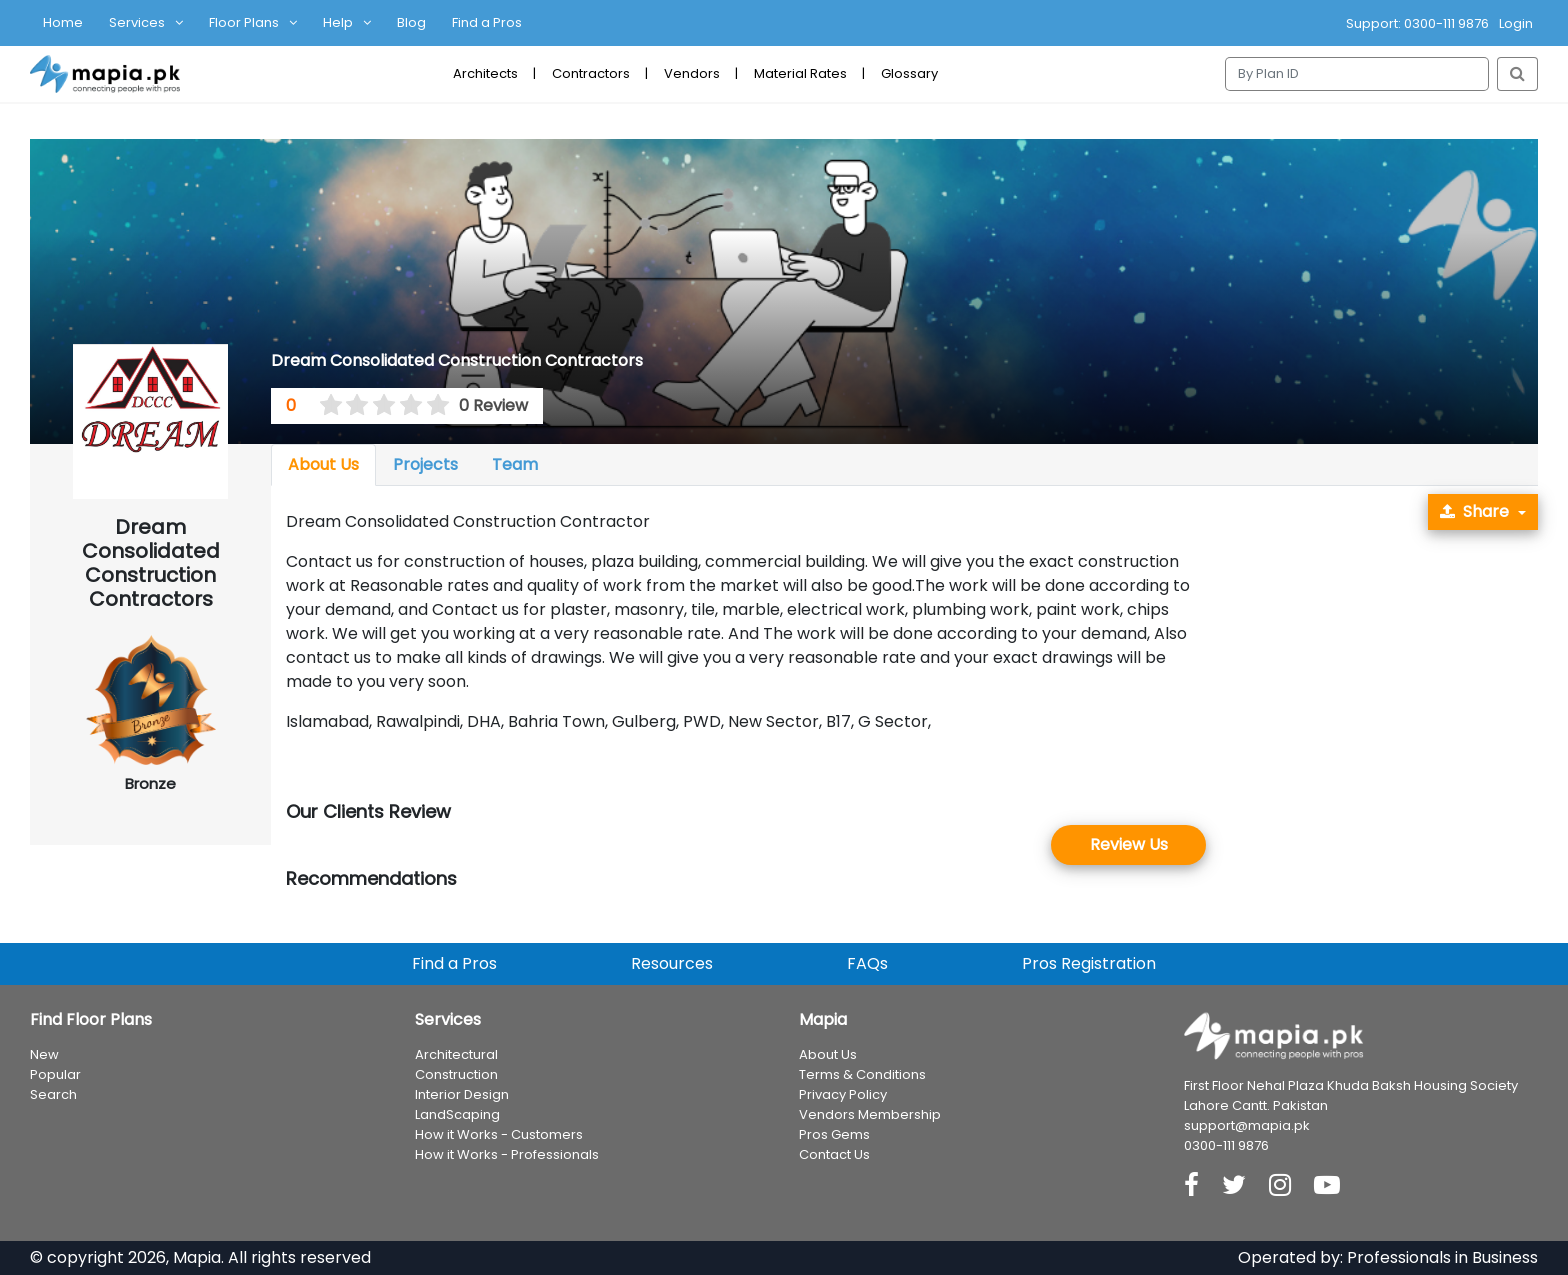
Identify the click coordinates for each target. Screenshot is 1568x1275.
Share (1474, 511)
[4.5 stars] (431, 406)
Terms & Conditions (862, 1074)
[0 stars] (311, 406)
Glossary (909, 73)
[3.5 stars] (404, 406)
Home (63, 22)
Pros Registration (1089, 963)
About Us (323, 464)
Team (515, 464)
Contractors (591, 73)
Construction (456, 1074)
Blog (411, 22)
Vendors (692, 73)
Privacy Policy (843, 1094)
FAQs (867, 963)
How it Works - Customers (499, 1134)
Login (1516, 23)
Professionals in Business (1442, 1257)
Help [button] (338, 22)
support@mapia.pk (1247, 1125)
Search (53, 1094)
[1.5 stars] (351, 406)
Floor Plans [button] (244, 22)
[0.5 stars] (324, 406)
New (44, 1054)
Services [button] (137, 22)
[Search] (1357, 74)
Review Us (1129, 844)
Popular (55, 1074)
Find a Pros (487, 22)
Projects (425, 464)
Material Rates (800, 73)
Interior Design (462, 1094)
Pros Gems (834, 1134)
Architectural (456, 1054)
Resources (672, 963)
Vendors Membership (870, 1114)
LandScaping (457, 1114)
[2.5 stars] (378, 406)
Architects (485, 73)
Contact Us (834, 1154)
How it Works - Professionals (507, 1154)
